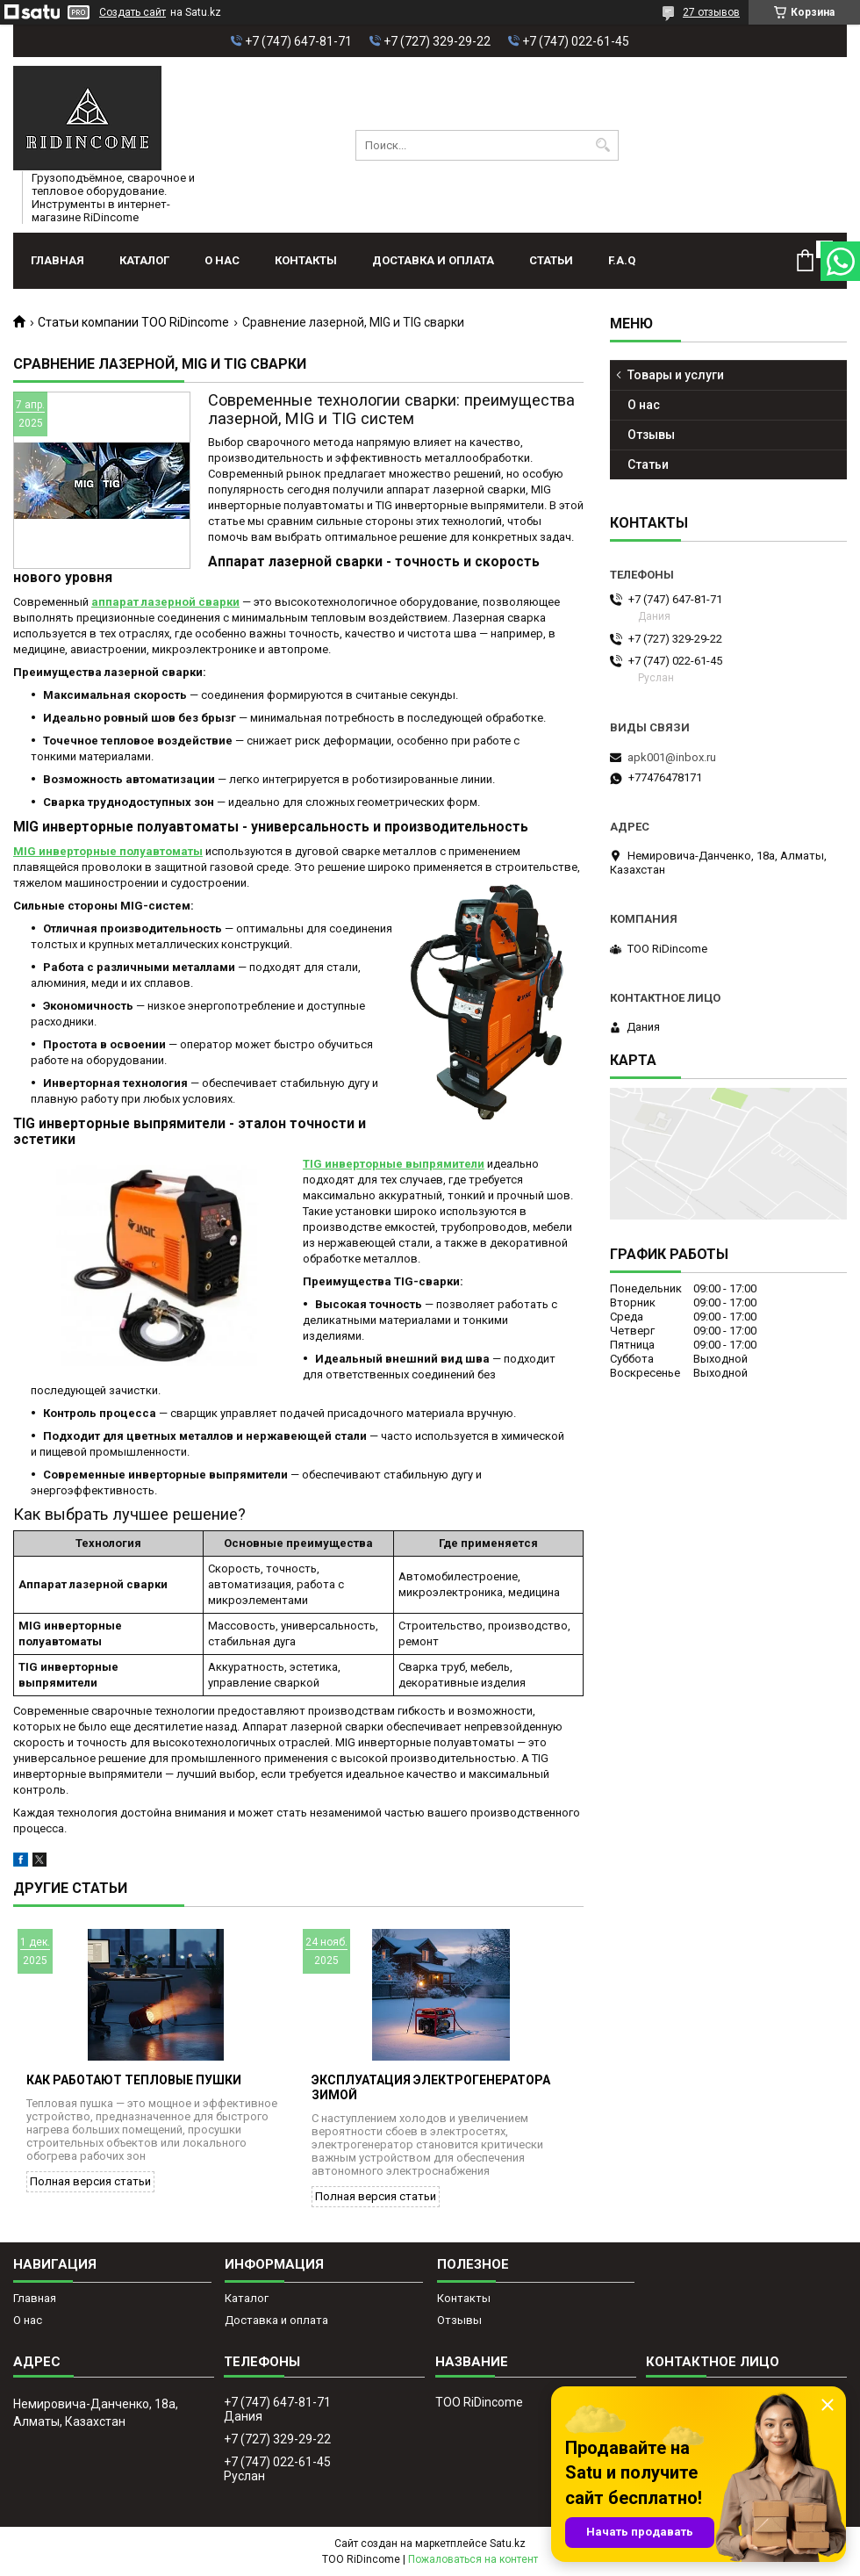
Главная (57, 260)
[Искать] (603, 145)
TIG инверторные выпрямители (393, 1163)
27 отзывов (711, 12)
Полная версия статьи (90, 2181)
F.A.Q (621, 260)
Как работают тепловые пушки (133, 2080)
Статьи (551, 260)
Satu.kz (508, 2543)
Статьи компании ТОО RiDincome (133, 322)
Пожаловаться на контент (473, 2559)
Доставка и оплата (433, 260)
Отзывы (651, 435)
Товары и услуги (675, 375)
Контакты (306, 260)
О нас (222, 260)
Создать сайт (132, 12)
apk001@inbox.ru (671, 757)
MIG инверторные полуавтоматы (108, 851)
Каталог (144, 260)
